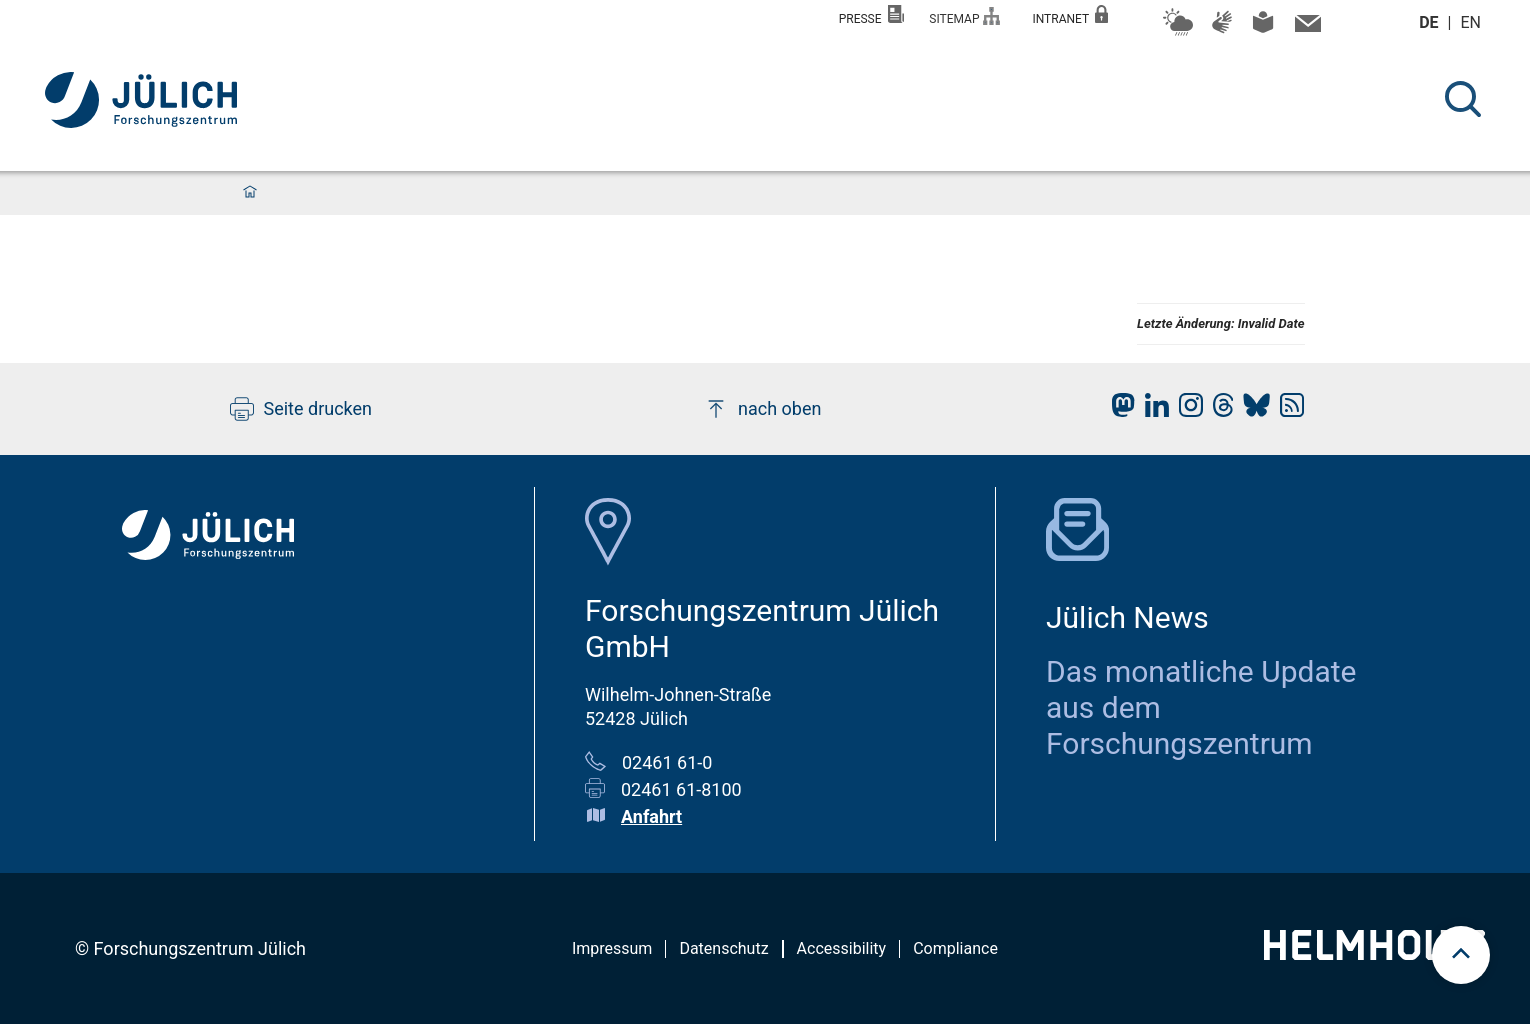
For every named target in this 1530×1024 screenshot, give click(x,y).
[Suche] (1463, 99)
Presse (872, 15)
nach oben (762, 409)
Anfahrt (651, 816)
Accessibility (842, 948)
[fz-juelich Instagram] (1186, 410)
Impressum (612, 948)
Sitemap (964, 16)
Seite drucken (301, 409)
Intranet (1070, 15)
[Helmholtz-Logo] (1374, 953)
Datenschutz (723, 948)
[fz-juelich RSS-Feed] (1287, 410)
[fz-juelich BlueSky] (1251, 410)
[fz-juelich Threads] (1218, 410)
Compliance (955, 948)
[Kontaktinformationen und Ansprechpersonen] (1305, 28)
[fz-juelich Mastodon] (1118, 410)
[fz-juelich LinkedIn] (1152, 410)
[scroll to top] (1461, 955)
